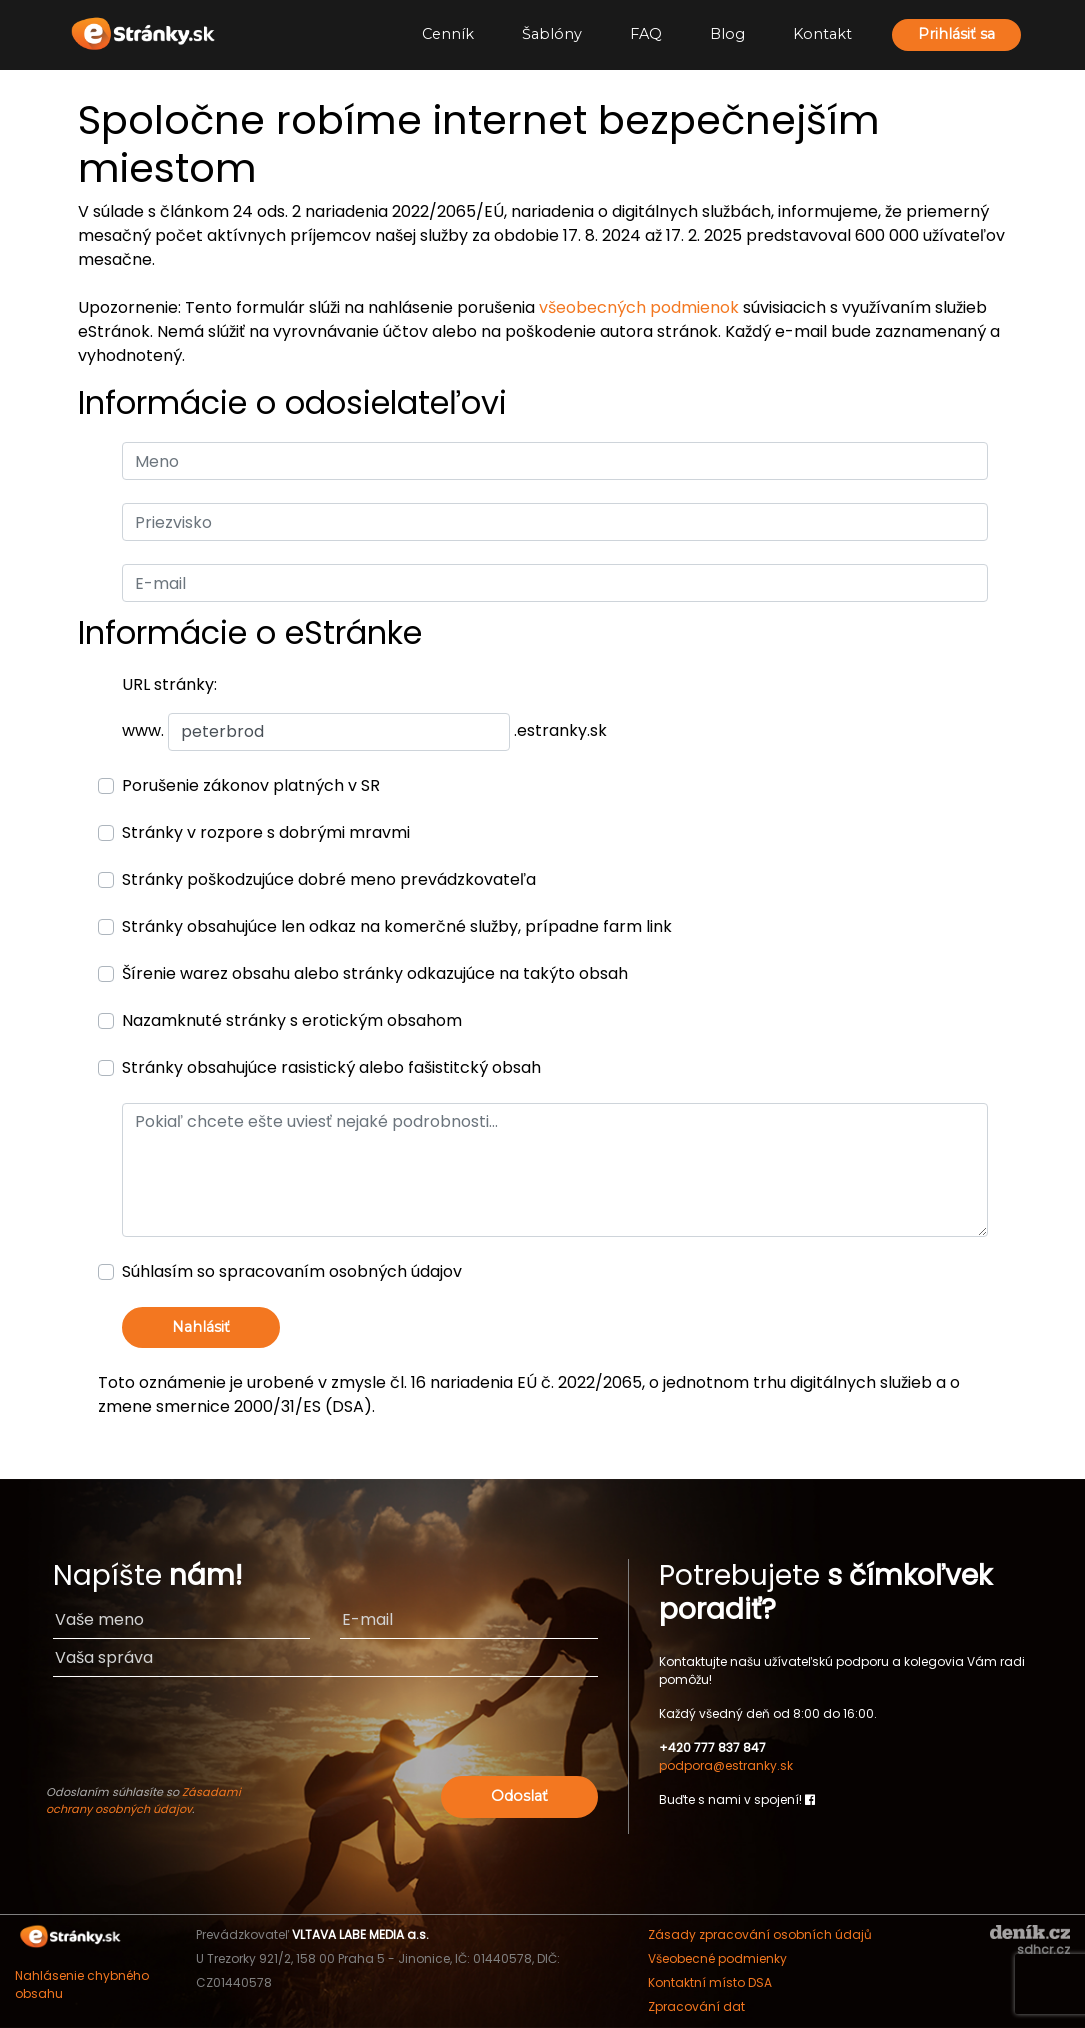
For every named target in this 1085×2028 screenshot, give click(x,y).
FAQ (646, 34)
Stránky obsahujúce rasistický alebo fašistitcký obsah (331, 1067)
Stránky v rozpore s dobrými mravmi (266, 832)
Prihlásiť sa (956, 34)
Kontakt (822, 34)
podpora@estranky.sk (726, 1765)
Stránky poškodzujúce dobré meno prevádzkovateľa (329, 879)
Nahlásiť (201, 1327)
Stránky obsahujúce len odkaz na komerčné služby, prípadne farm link (397, 926)
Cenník (448, 34)
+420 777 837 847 (712, 1747)
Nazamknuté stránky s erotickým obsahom (292, 1020)
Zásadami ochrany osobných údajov (143, 1800)
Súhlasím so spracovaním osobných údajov (292, 1271)
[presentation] (445, 1732)
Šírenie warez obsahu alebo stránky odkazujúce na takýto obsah (375, 973)
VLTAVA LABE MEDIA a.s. (360, 1934)
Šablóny (552, 34)
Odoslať (519, 1796)
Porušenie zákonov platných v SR (251, 785)
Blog (727, 34)
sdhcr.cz (1043, 1949)
